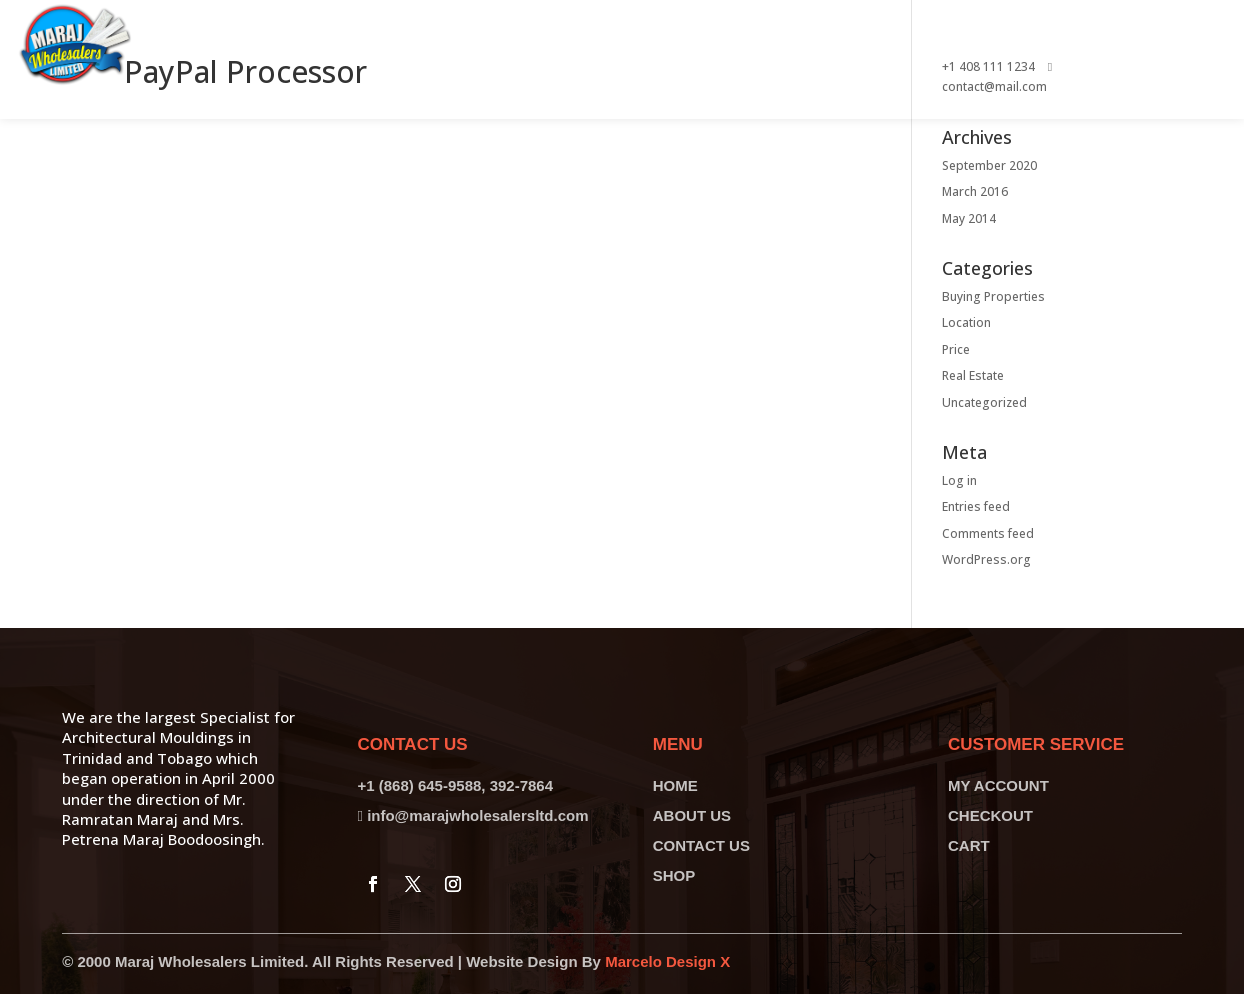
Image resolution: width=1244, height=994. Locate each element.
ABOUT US (692, 815)
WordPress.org (986, 559)
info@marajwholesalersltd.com (477, 815)
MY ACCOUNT (998, 785)
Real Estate (973, 375)
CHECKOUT (990, 815)
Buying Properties (993, 296)
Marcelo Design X (667, 961)
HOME (675, 785)
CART (969, 845)
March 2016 (975, 191)
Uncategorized (984, 402)
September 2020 (989, 165)
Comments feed (988, 533)
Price (956, 349)
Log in (959, 480)
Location (966, 322)
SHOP (674, 875)
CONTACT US (701, 845)
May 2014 (969, 218)
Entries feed (976, 506)
